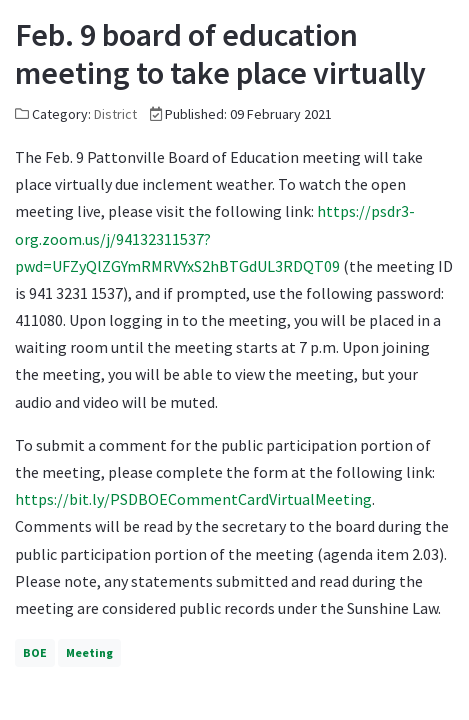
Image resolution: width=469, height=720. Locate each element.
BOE (35, 652)
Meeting (89, 652)
